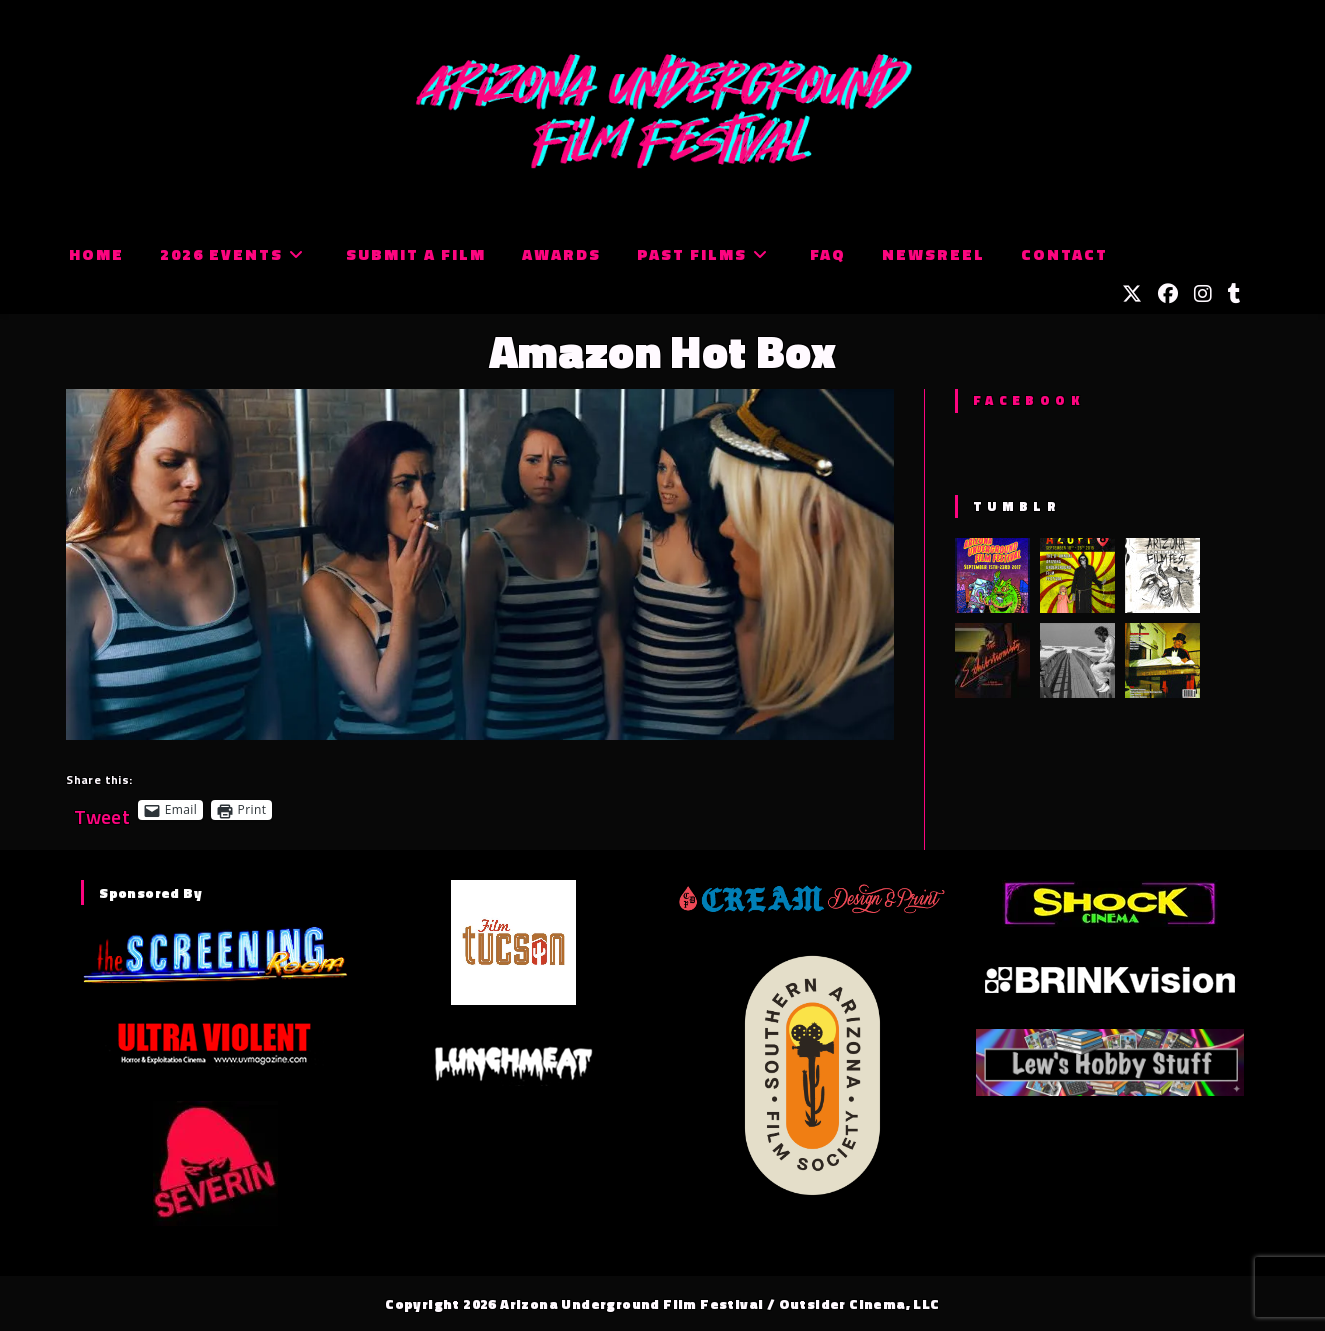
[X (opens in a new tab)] (1132, 294)
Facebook (1028, 400)
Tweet (102, 809)
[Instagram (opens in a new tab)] (1203, 294)
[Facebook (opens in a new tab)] (1168, 294)
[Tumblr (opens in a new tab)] (1234, 294)
